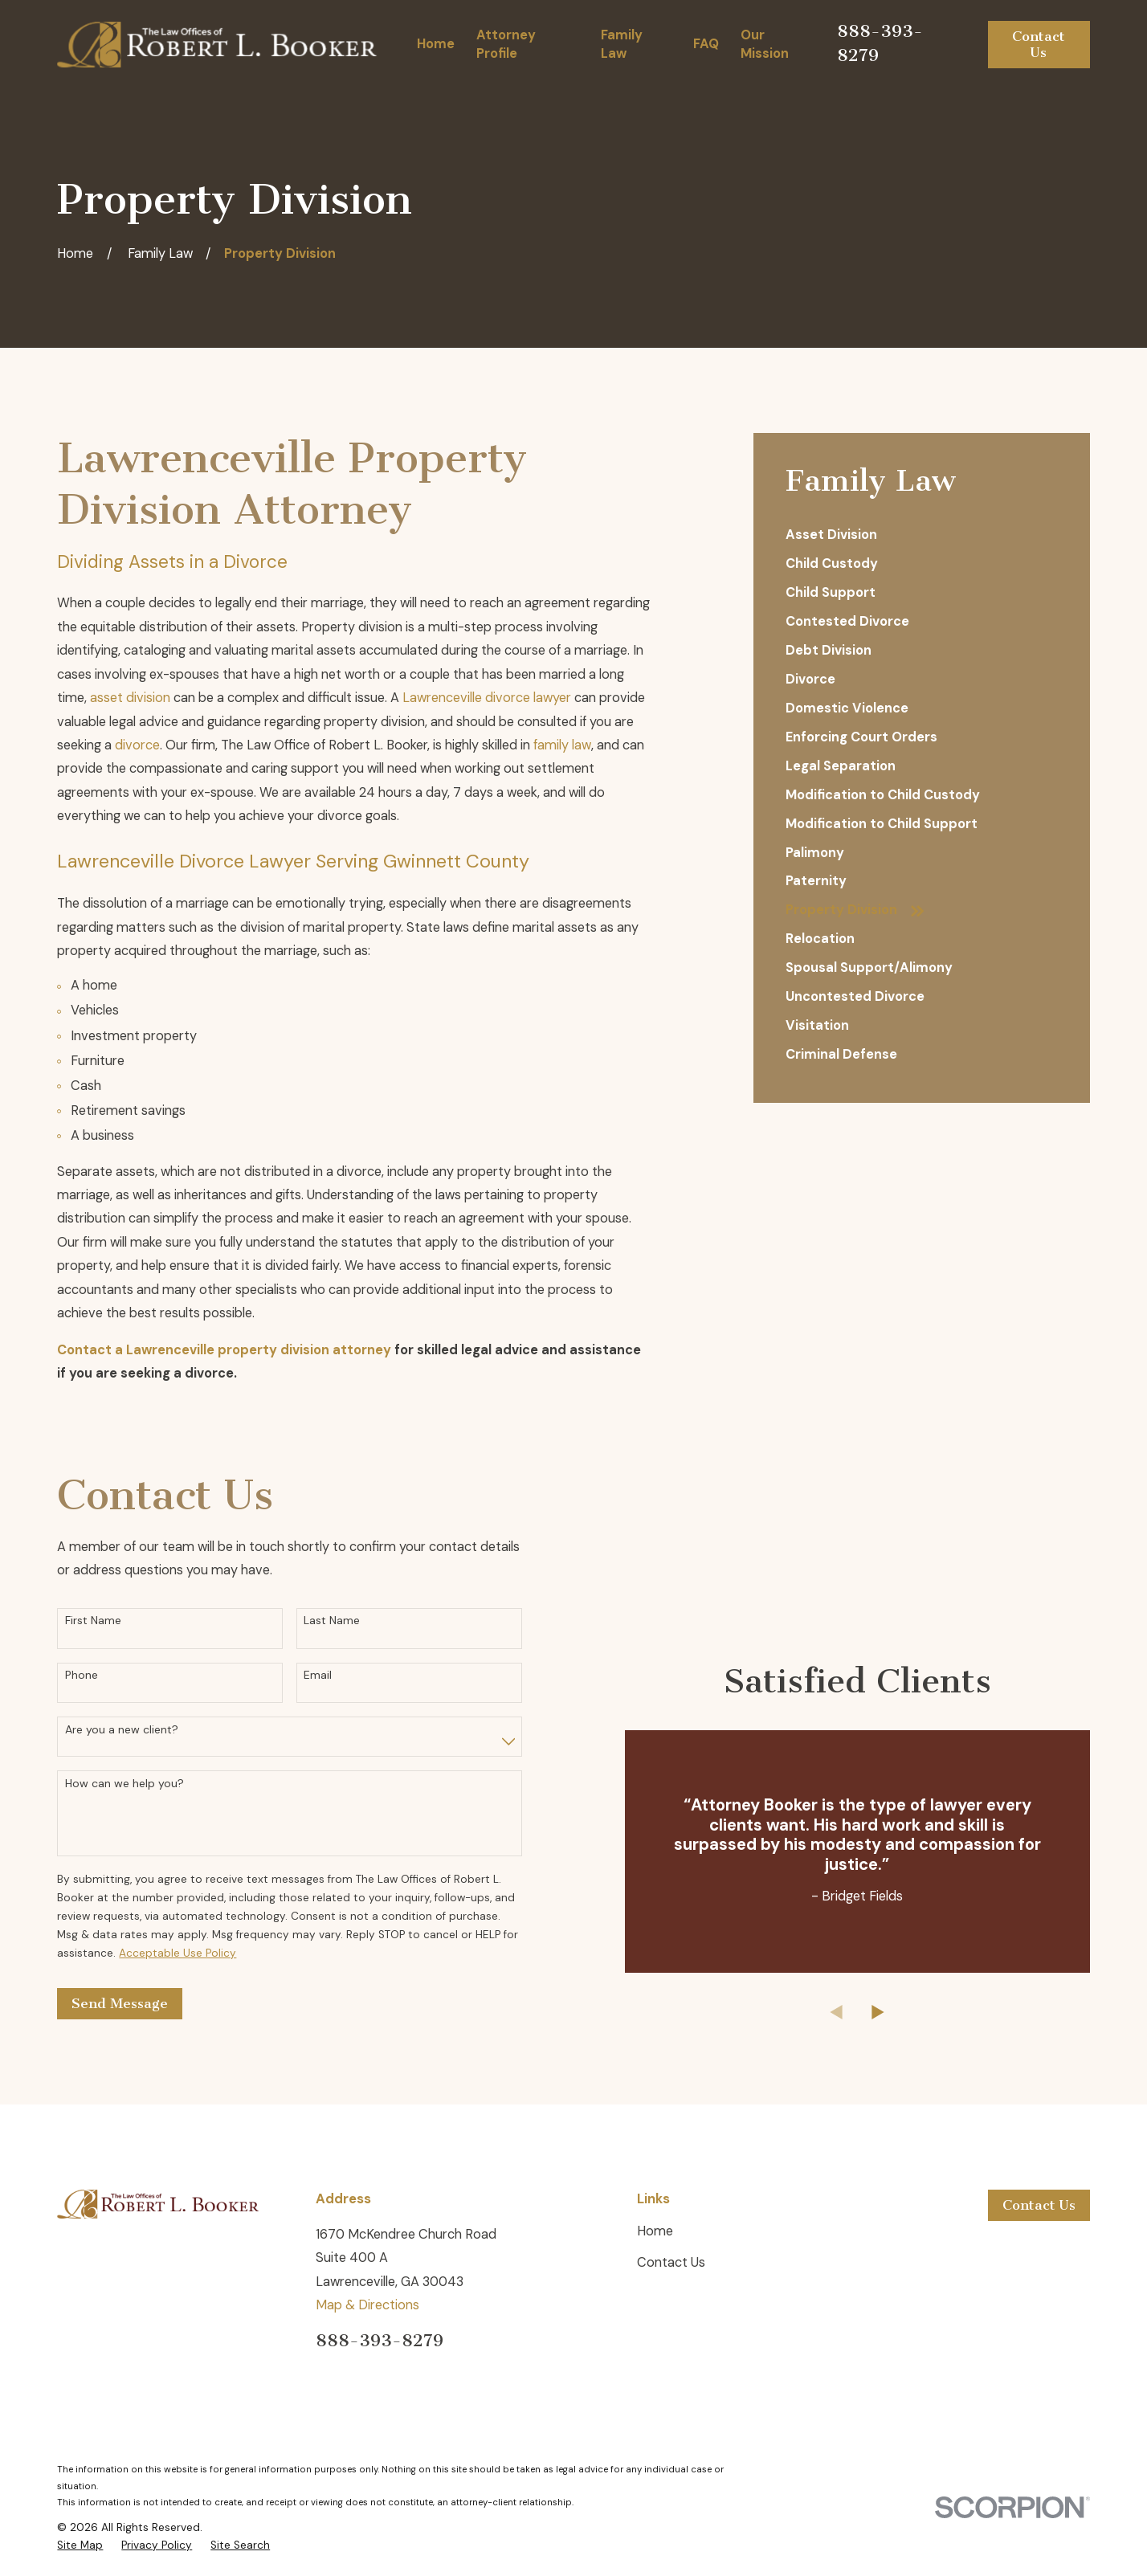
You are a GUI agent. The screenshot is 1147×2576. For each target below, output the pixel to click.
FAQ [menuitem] (706, 43)
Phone (81, 1675)
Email (318, 1675)
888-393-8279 (379, 2340)
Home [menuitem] (436, 43)
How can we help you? (124, 1783)
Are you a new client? (121, 1730)
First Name (93, 1620)
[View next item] (903, 2012)
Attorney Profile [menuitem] (506, 44)
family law (562, 745)
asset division (130, 697)
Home (655, 2231)
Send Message (119, 2003)
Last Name (332, 1620)
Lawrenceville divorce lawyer (486, 697)
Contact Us (1038, 44)
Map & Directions (367, 2304)
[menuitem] (922, 535)
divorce (137, 745)
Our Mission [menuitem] (765, 44)
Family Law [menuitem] (622, 44)
